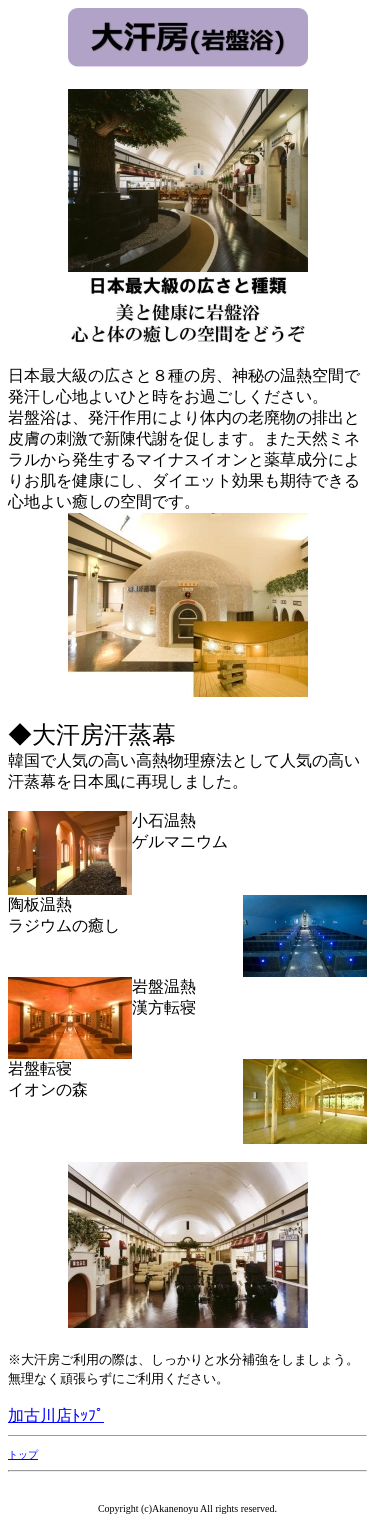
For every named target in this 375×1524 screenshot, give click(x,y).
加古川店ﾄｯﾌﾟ (56, 1415)
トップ (23, 1454)
